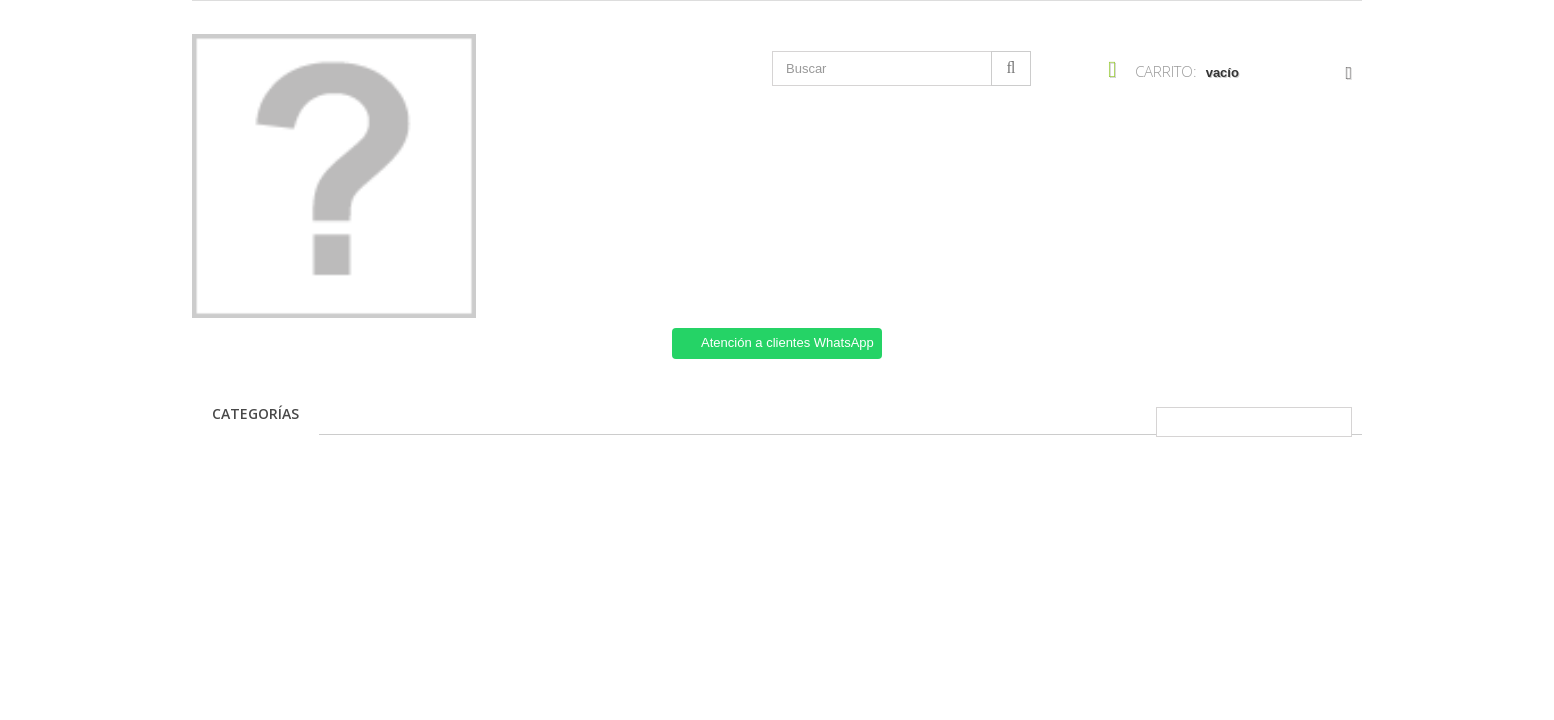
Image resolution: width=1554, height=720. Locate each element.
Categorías (255, 413)
